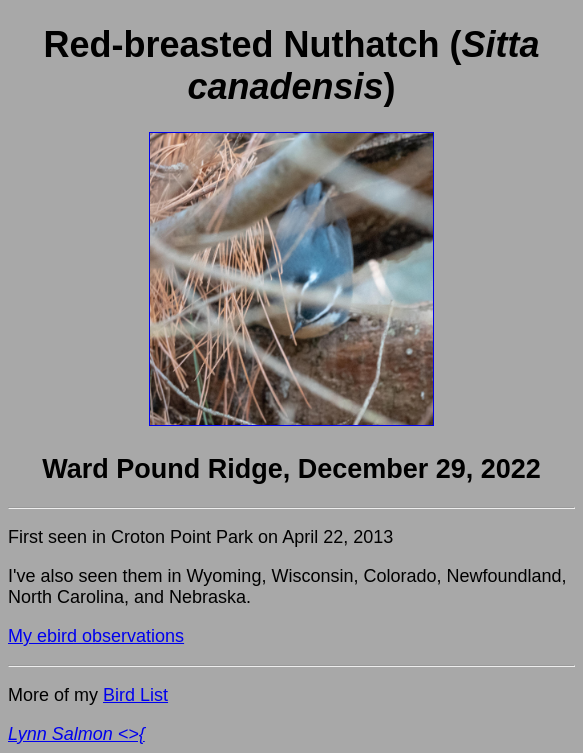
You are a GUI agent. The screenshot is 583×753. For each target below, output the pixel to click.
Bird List (135, 695)
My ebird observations (96, 636)
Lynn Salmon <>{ (76, 734)
